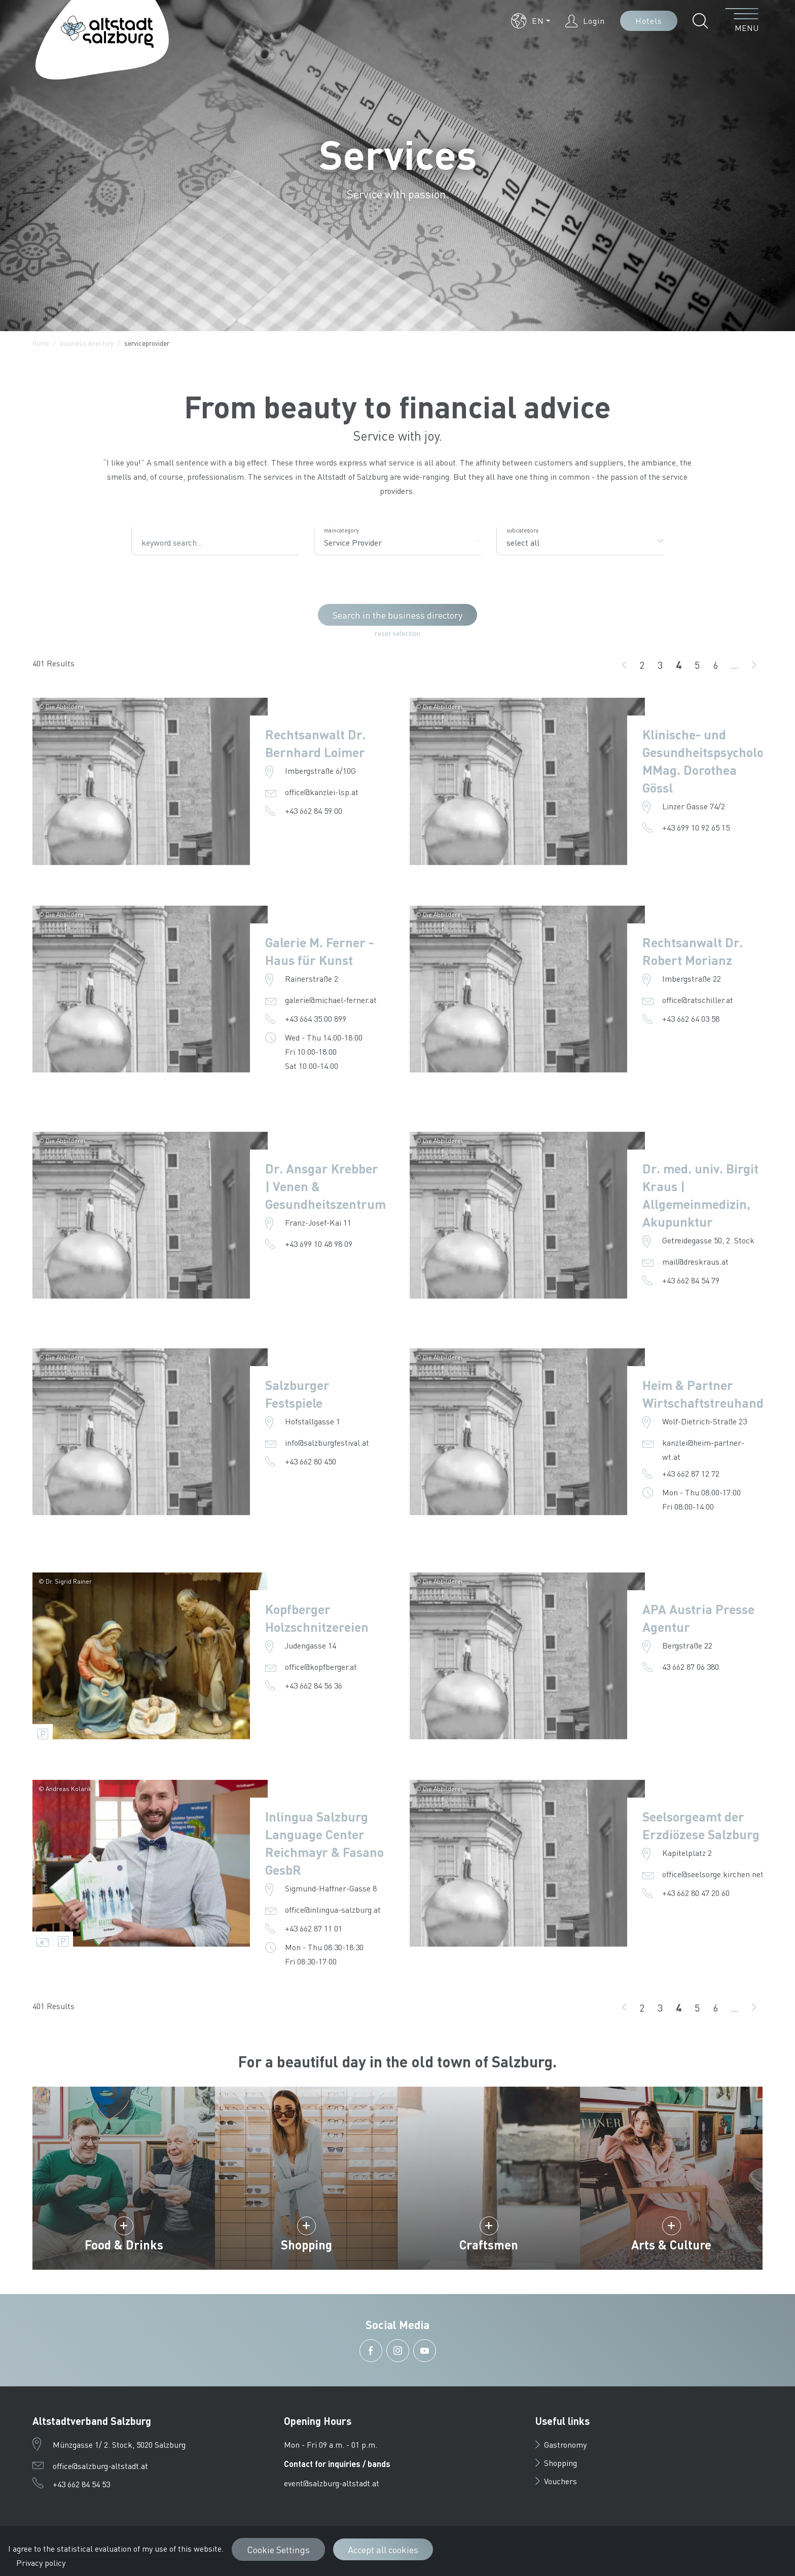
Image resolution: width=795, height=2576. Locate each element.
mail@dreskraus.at (695, 1261)
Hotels (648, 20)
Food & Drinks (124, 2244)
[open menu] (742, 21)
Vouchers (556, 2481)
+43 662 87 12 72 (690, 1473)
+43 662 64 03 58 (690, 1018)
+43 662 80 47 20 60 (696, 1892)
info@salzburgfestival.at (327, 1442)
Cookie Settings (278, 2549)
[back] (624, 664)
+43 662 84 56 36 (313, 1685)
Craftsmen (488, 2244)
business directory (87, 343)
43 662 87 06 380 (690, 1666)
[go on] (754, 664)
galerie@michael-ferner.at (331, 999)
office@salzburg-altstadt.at (100, 2465)
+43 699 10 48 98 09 (318, 1243)
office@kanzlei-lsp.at (321, 791)
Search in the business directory (397, 615)
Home (40, 343)
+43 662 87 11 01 (313, 1928)
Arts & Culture (671, 2244)
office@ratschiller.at (697, 999)
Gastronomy (561, 2444)
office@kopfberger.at (321, 1666)
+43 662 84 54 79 (690, 1280)
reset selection (397, 632)
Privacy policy (40, 2562)
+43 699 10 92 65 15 (696, 827)
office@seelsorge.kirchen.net (713, 1874)
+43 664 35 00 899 (315, 1018)
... (735, 664)
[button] (530, 20)
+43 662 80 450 (310, 1461)
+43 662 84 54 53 (81, 2484)
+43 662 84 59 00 (313, 810)
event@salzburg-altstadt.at (331, 2483)
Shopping (306, 2244)
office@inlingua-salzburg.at (333, 1909)
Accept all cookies (383, 2549)
